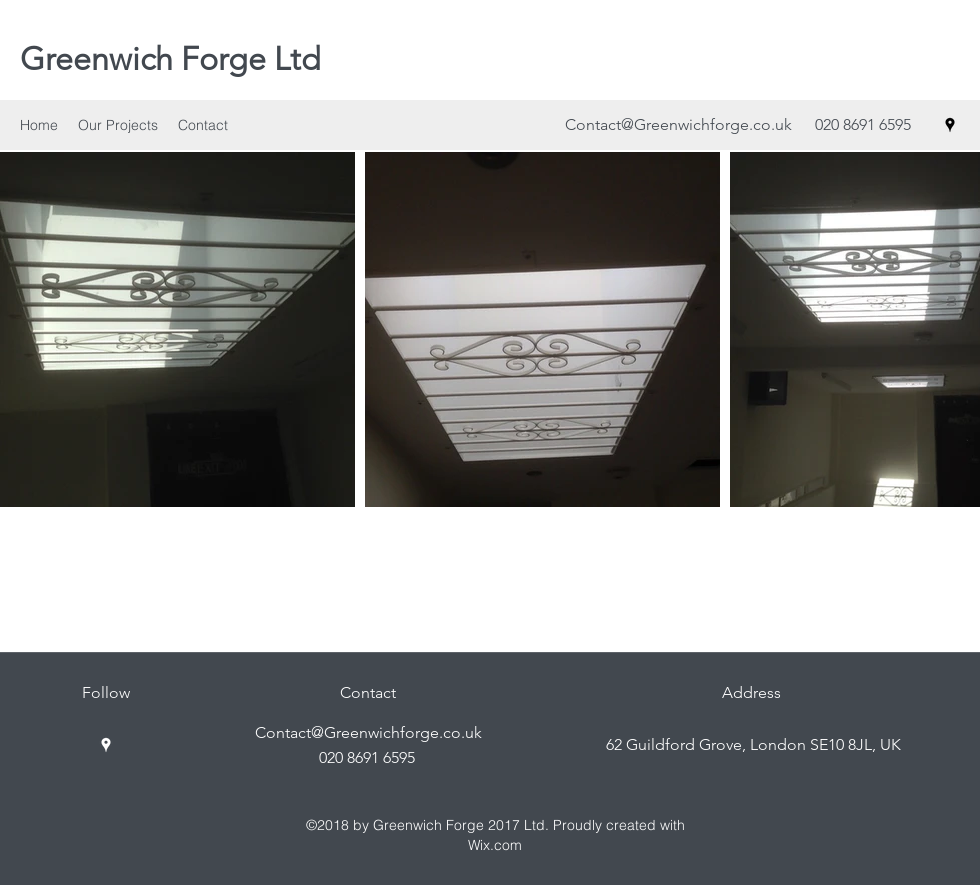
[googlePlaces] (950, 125)
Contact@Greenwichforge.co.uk (678, 124)
